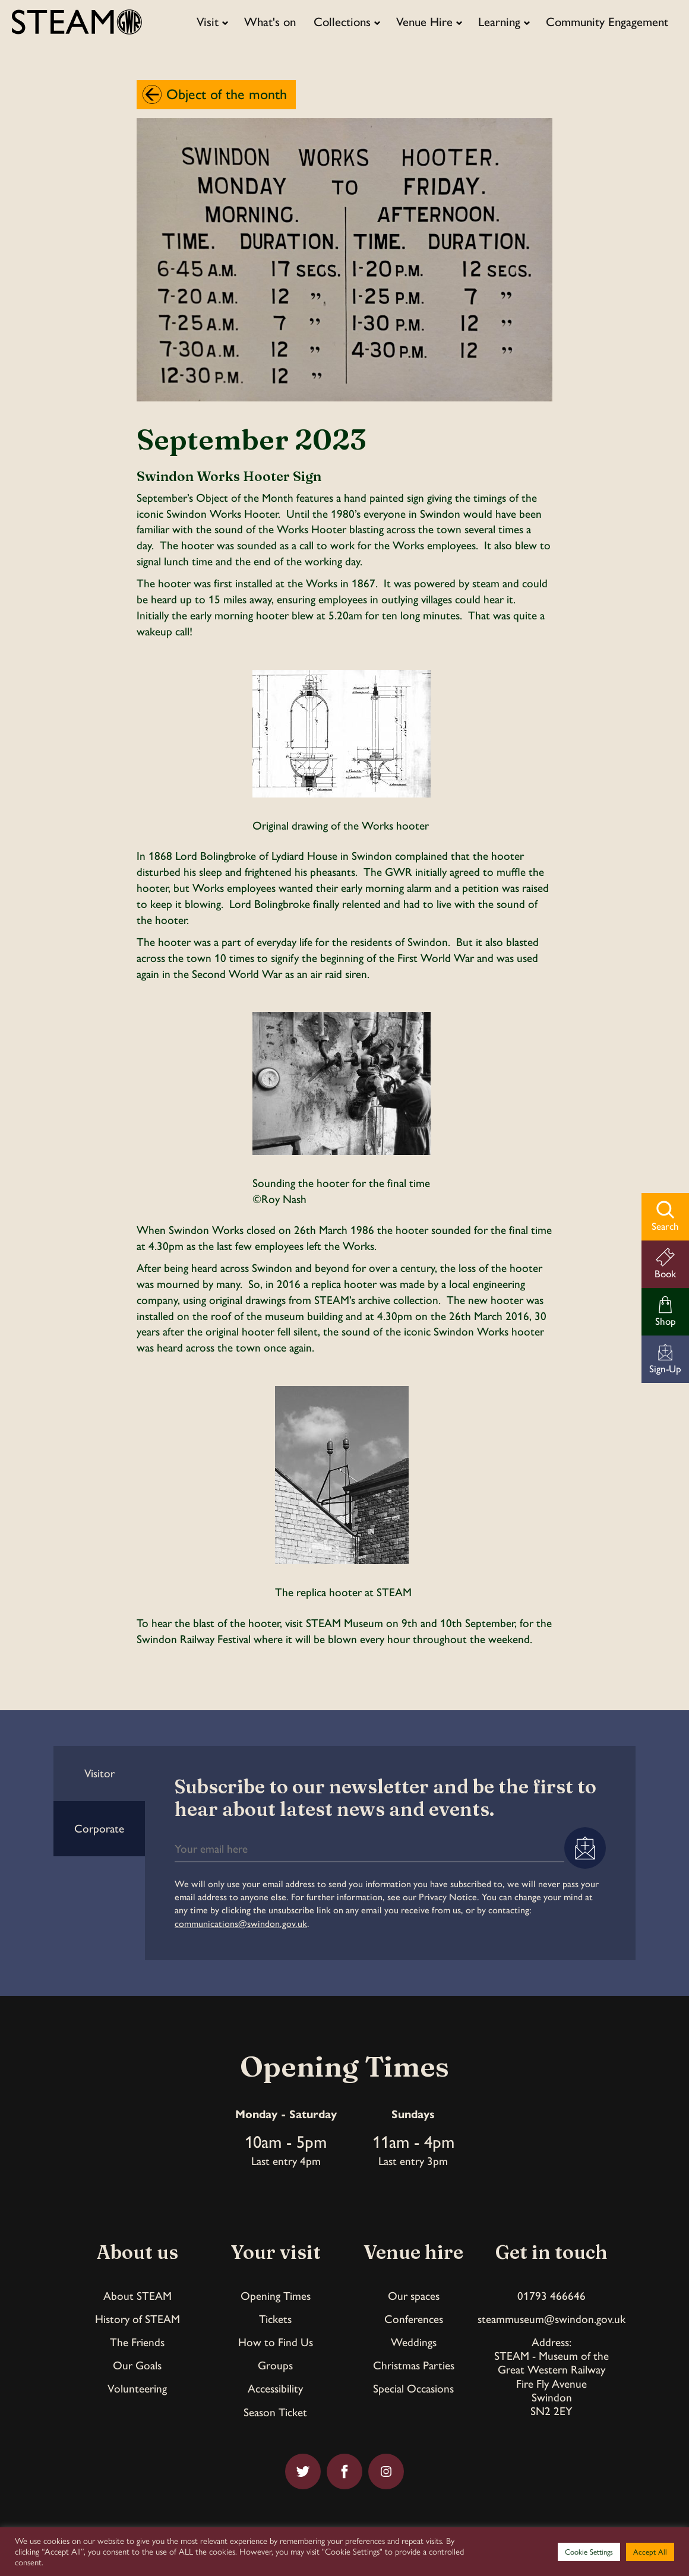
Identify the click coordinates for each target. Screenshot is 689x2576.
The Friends (137, 2342)
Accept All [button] (650, 2551)
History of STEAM (137, 2319)
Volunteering (137, 2388)
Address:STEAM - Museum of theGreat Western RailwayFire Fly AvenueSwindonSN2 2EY (551, 2376)
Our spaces (414, 2296)
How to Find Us (275, 2342)
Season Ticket (275, 2412)
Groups (275, 2365)
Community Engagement (607, 21)
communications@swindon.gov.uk (241, 1923)
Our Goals (137, 2365)
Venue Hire (424, 21)
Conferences (413, 2319)
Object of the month (226, 94)
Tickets (275, 2319)
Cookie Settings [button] (589, 2551)
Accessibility (275, 2388)
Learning (499, 21)
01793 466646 (551, 2296)
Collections (342, 21)
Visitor (99, 1773)
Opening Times (276, 2296)
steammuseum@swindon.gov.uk (551, 2319)
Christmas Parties (413, 2365)
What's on (270, 21)
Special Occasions (413, 2388)
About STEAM (137, 2296)
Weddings (414, 2342)
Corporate (99, 1829)
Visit (208, 21)
